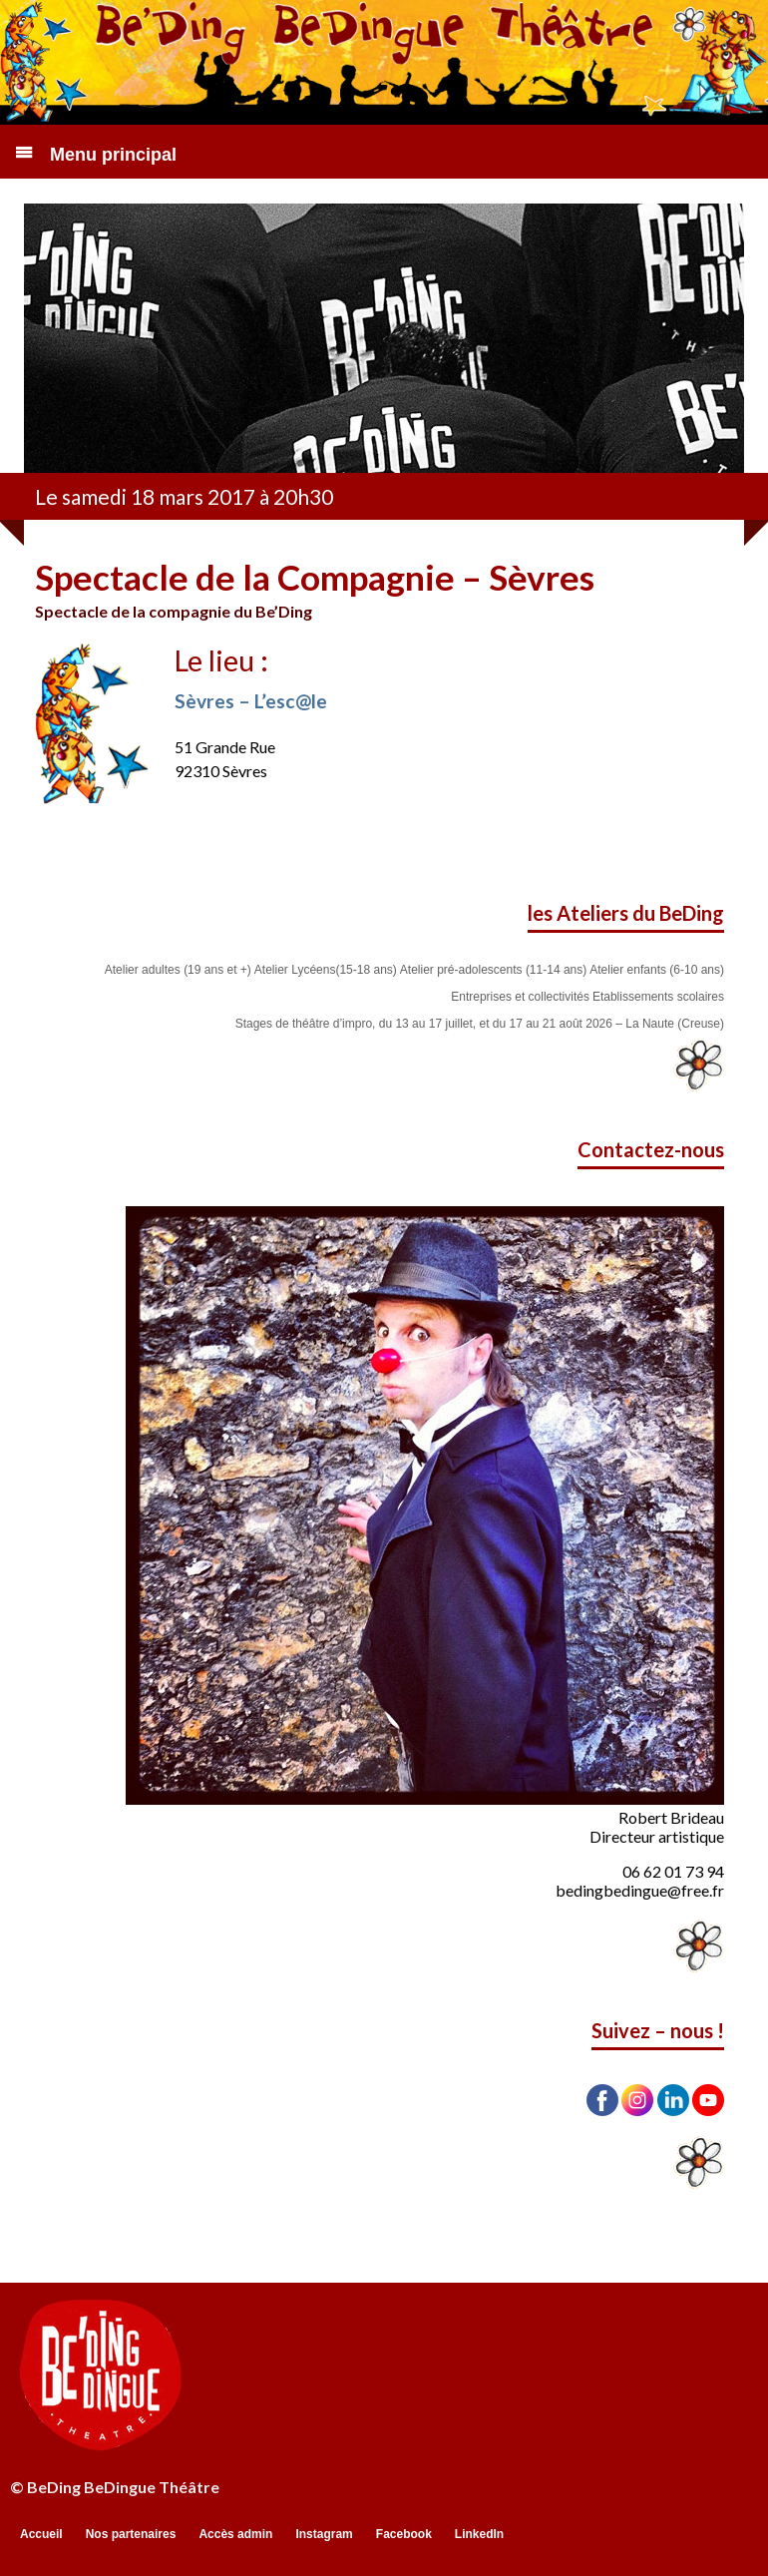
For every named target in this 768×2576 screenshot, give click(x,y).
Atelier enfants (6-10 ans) (656, 970)
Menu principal (113, 155)
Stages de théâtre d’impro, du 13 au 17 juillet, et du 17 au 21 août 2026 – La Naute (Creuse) (479, 1024)
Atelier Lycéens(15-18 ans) (325, 970)
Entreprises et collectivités (520, 997)
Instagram (323, 2534)
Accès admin (235, 2534)
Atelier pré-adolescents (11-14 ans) (493, 970)
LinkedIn (479, 2534)
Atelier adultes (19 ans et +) (178, 970)
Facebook (404, 2534)
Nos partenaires (131, 2534)
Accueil (41, 2534)
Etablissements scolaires (658, 997)
